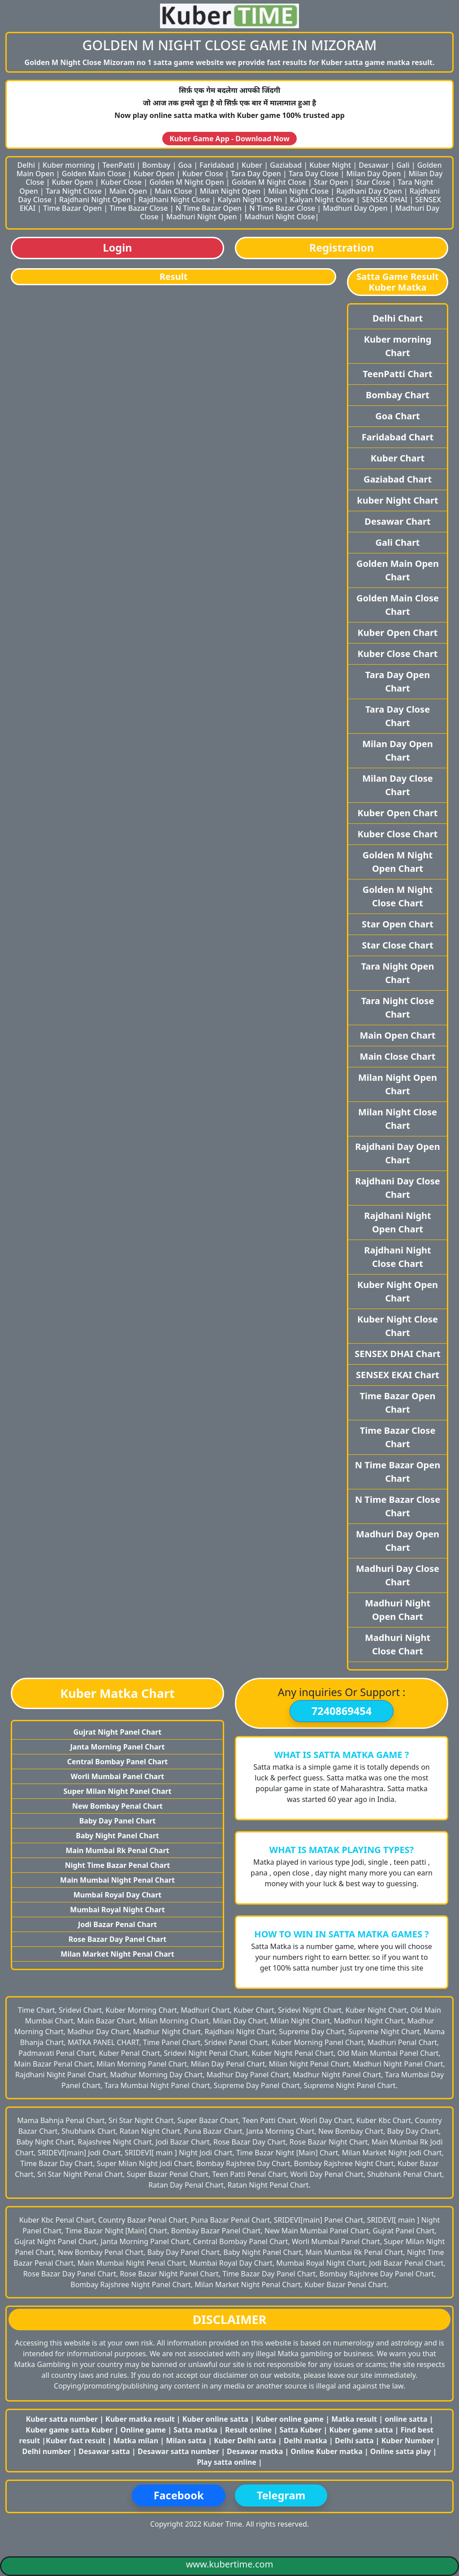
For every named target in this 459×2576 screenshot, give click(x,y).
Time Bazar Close (138, 208)
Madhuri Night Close (280, 217)
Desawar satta (105, 2451)
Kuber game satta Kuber (69, 2430)
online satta (406, 2419)
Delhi (26, 165)
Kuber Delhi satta (245, 2440)
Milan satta (187, 2440)
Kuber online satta (215, 2419)
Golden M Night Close (269, 182)
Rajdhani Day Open (369, 191)
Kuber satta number (62, 2419)
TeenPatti (118, 165)
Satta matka (196, 2430)
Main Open (128, 191)
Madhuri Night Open (201, 217)
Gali (402, 165)
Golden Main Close (94, 173)
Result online (249, 2430)
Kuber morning (69, 165)
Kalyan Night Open (250, 200)
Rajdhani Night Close (174, 200)
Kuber (252, 165)
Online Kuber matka (326, 2451)
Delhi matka (305, 2440)
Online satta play (401, 2451)
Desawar (374, 165)
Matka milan (136, 2440)
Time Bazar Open (72, 208)
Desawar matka (256, 2451)
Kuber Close (202, 173)
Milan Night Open (230, 191)
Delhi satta (355, 2440)
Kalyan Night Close (322, 200)
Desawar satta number (178, 2451)
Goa (185, 165)
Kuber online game (290, 2419)
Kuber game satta (361, 2430)
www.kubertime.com (229, 2564)
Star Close (373, 182)
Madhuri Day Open (355, 208)
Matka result (354, 2419)
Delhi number (46, 2451)
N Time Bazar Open (209, 208)
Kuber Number (407, 2440)
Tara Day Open (256, 173)
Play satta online (227, 2462)
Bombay (156, 165)
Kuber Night (330, 165)
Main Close (173, 191)
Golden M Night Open (186, 182)
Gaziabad (286, 165)
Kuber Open (154, 173)
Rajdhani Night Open (95, 200)
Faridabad (216, 165)
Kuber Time (223, 2524)
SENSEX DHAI (384, 200)
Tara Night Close (74, 191)
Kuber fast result (77, 2440)
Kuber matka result (139, 2419)
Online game (143, 2430)
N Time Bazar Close (282, 208)
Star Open (331, 182)
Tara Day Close (313, 173)
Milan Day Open (373, 173)
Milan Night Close (298, 191)
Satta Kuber (302, 2430)
